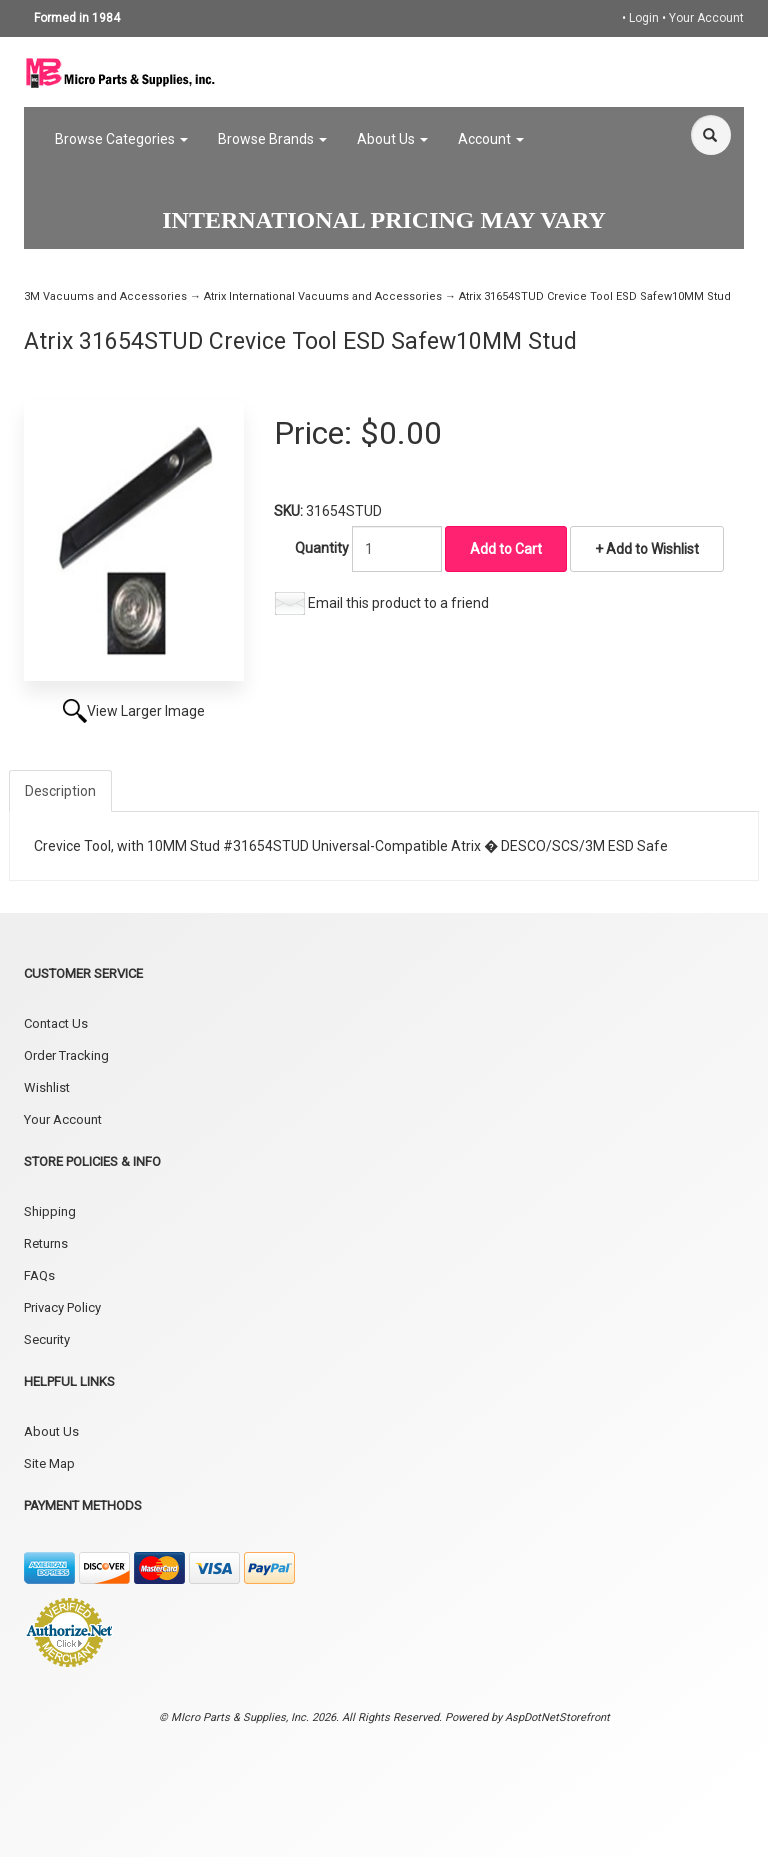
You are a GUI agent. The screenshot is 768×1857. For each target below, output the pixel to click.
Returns (46, 1243)
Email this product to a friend (398, 603)
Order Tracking (66, 1055)
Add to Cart (506, 549)
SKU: (290, 511)
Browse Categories (121, 139)
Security (47, 1339)
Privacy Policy (62, 1307)
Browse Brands (272, 139)
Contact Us (56, 1023)
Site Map (49, 1463)
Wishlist (47, 1087)
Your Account (706, 18)
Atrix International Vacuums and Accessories (323, 296)
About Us (392, 139)
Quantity (322, 548)
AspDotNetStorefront (557, 1717)
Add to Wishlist (651, 549)
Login (644, 18)
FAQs (39, 1275)
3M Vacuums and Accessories (105, 296)
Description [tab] (60, 791)
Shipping (50, 1211)
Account (491, 139)
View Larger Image (146, 711)
